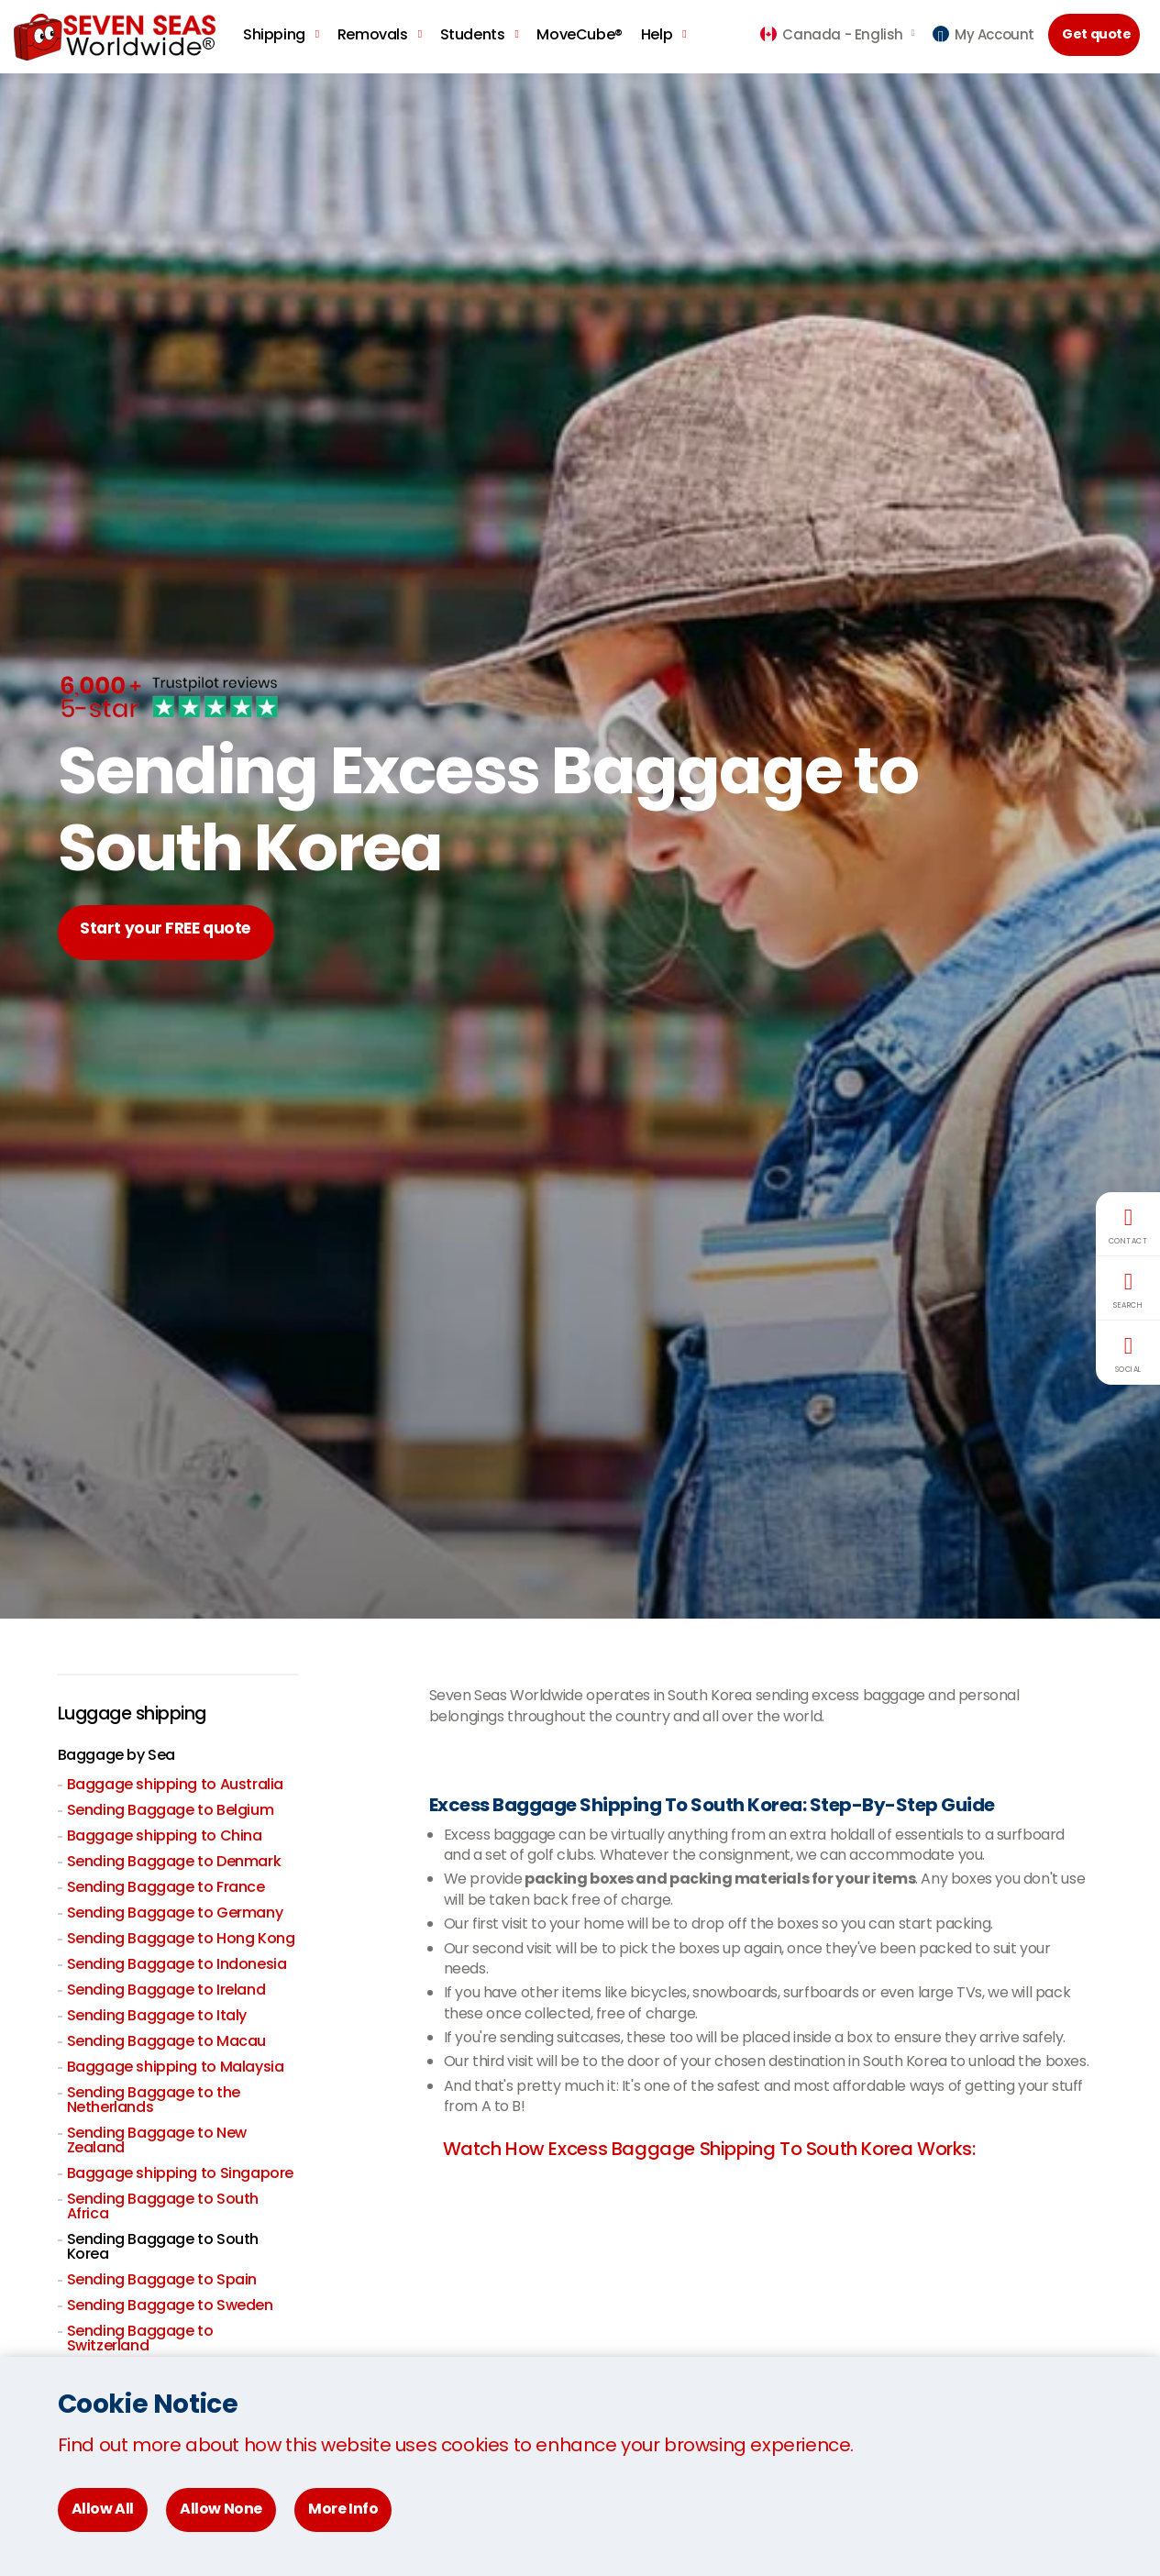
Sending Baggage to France (166, 1886)
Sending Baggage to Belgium (170, 1809)
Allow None (221, 2508)
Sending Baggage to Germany (175, 1912)
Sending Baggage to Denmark (174, 1861)
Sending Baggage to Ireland (166, 1989)
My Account (983, 34)
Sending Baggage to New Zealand (157, 2140)
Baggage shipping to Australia (175, 1784)
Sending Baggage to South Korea (163, 2246)
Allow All (103, 2508)
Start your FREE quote (173, 932)
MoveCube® (579, 34)
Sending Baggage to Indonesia (177, 1963)
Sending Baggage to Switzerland (140, 2338)
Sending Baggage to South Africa (163, 2206)
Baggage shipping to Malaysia (175, 2066)
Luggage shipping (136, 1714)
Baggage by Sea (116, 1754)
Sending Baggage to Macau (166, 2040)
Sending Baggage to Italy (157, 2015)
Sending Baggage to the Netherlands (153, 2099)
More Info (343, 2508)
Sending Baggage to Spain (162, 2279)
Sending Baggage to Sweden (170, 2305)
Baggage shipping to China (164, 1835)
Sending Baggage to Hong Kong (181, 1938)
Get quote (1099, 35)
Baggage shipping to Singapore (180, 2173)
